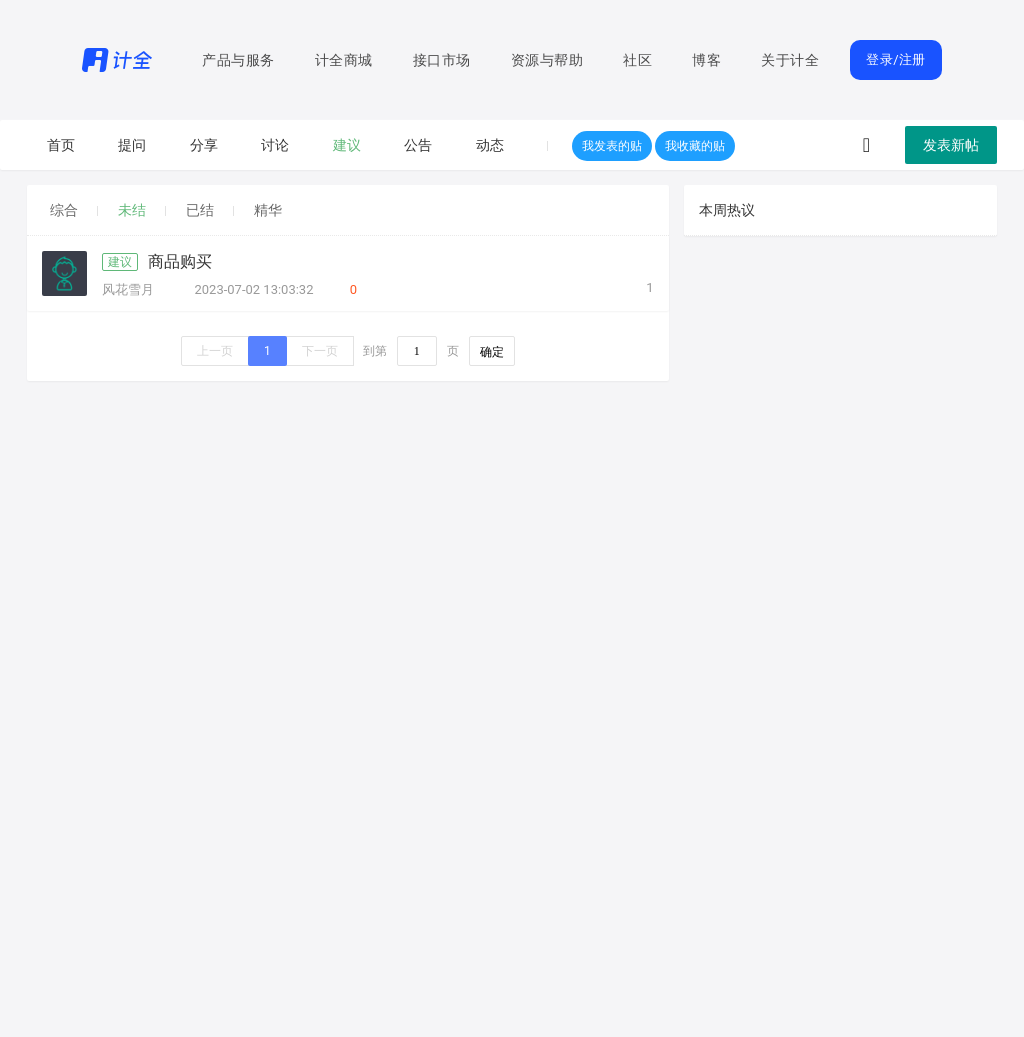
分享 (204, 145)
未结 (132, 210)
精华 (268, 210)
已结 (200, 210)
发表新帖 (951, 145)
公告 (418, 145)
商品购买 (180, 261)
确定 (492, 352)
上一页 (215, 351)
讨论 (275, 145)
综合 (64, 210)
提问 (132, 145)
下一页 (320, 351)
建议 (347, 145)
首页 (61, 145)
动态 (490, 145)
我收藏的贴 (695, 146)
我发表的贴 (612, 146)
